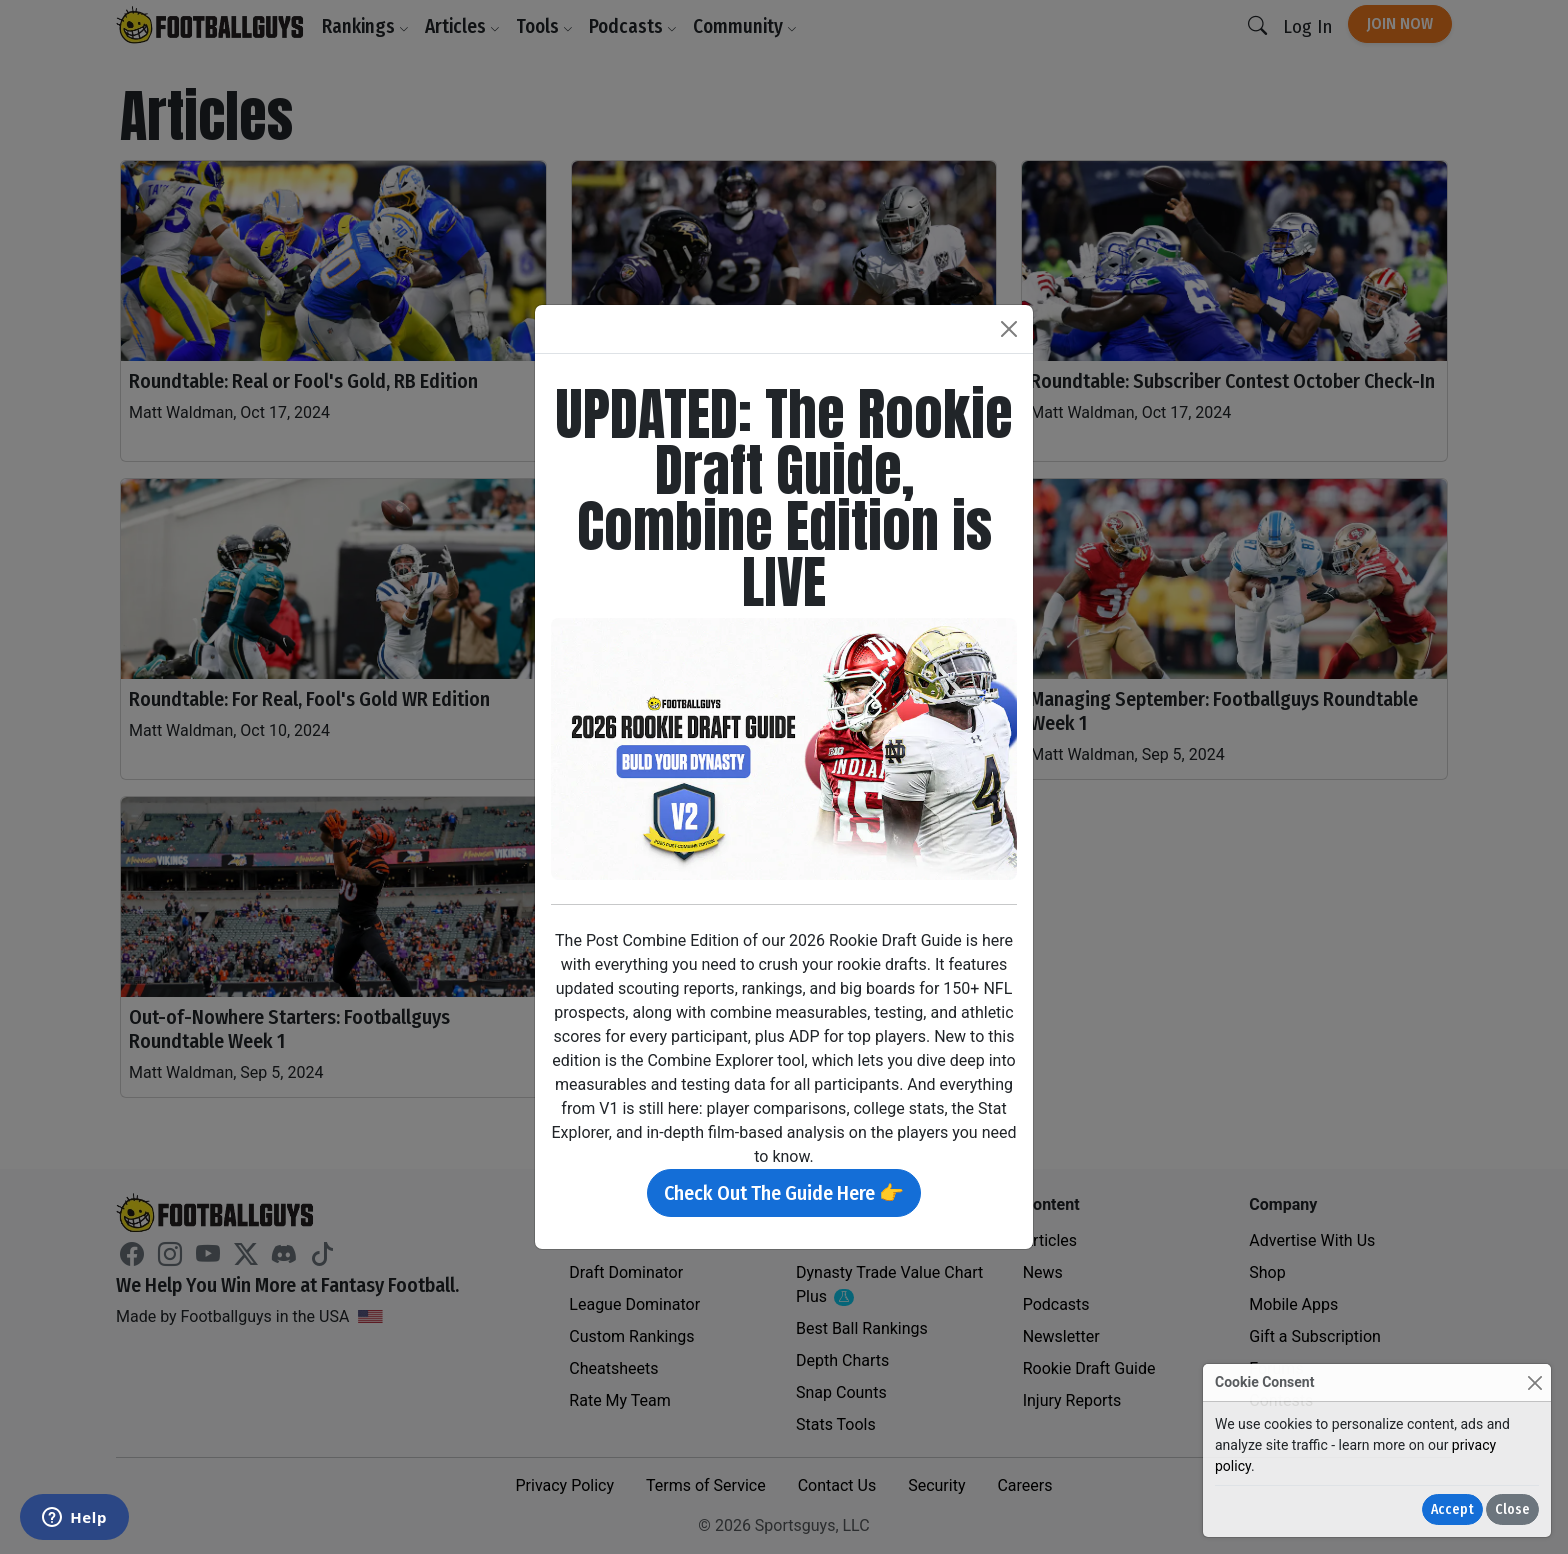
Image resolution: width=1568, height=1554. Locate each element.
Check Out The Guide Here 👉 (784, 1193)
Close (1512, 1509)
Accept (1452, 1509)
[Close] (1534, 1382)
